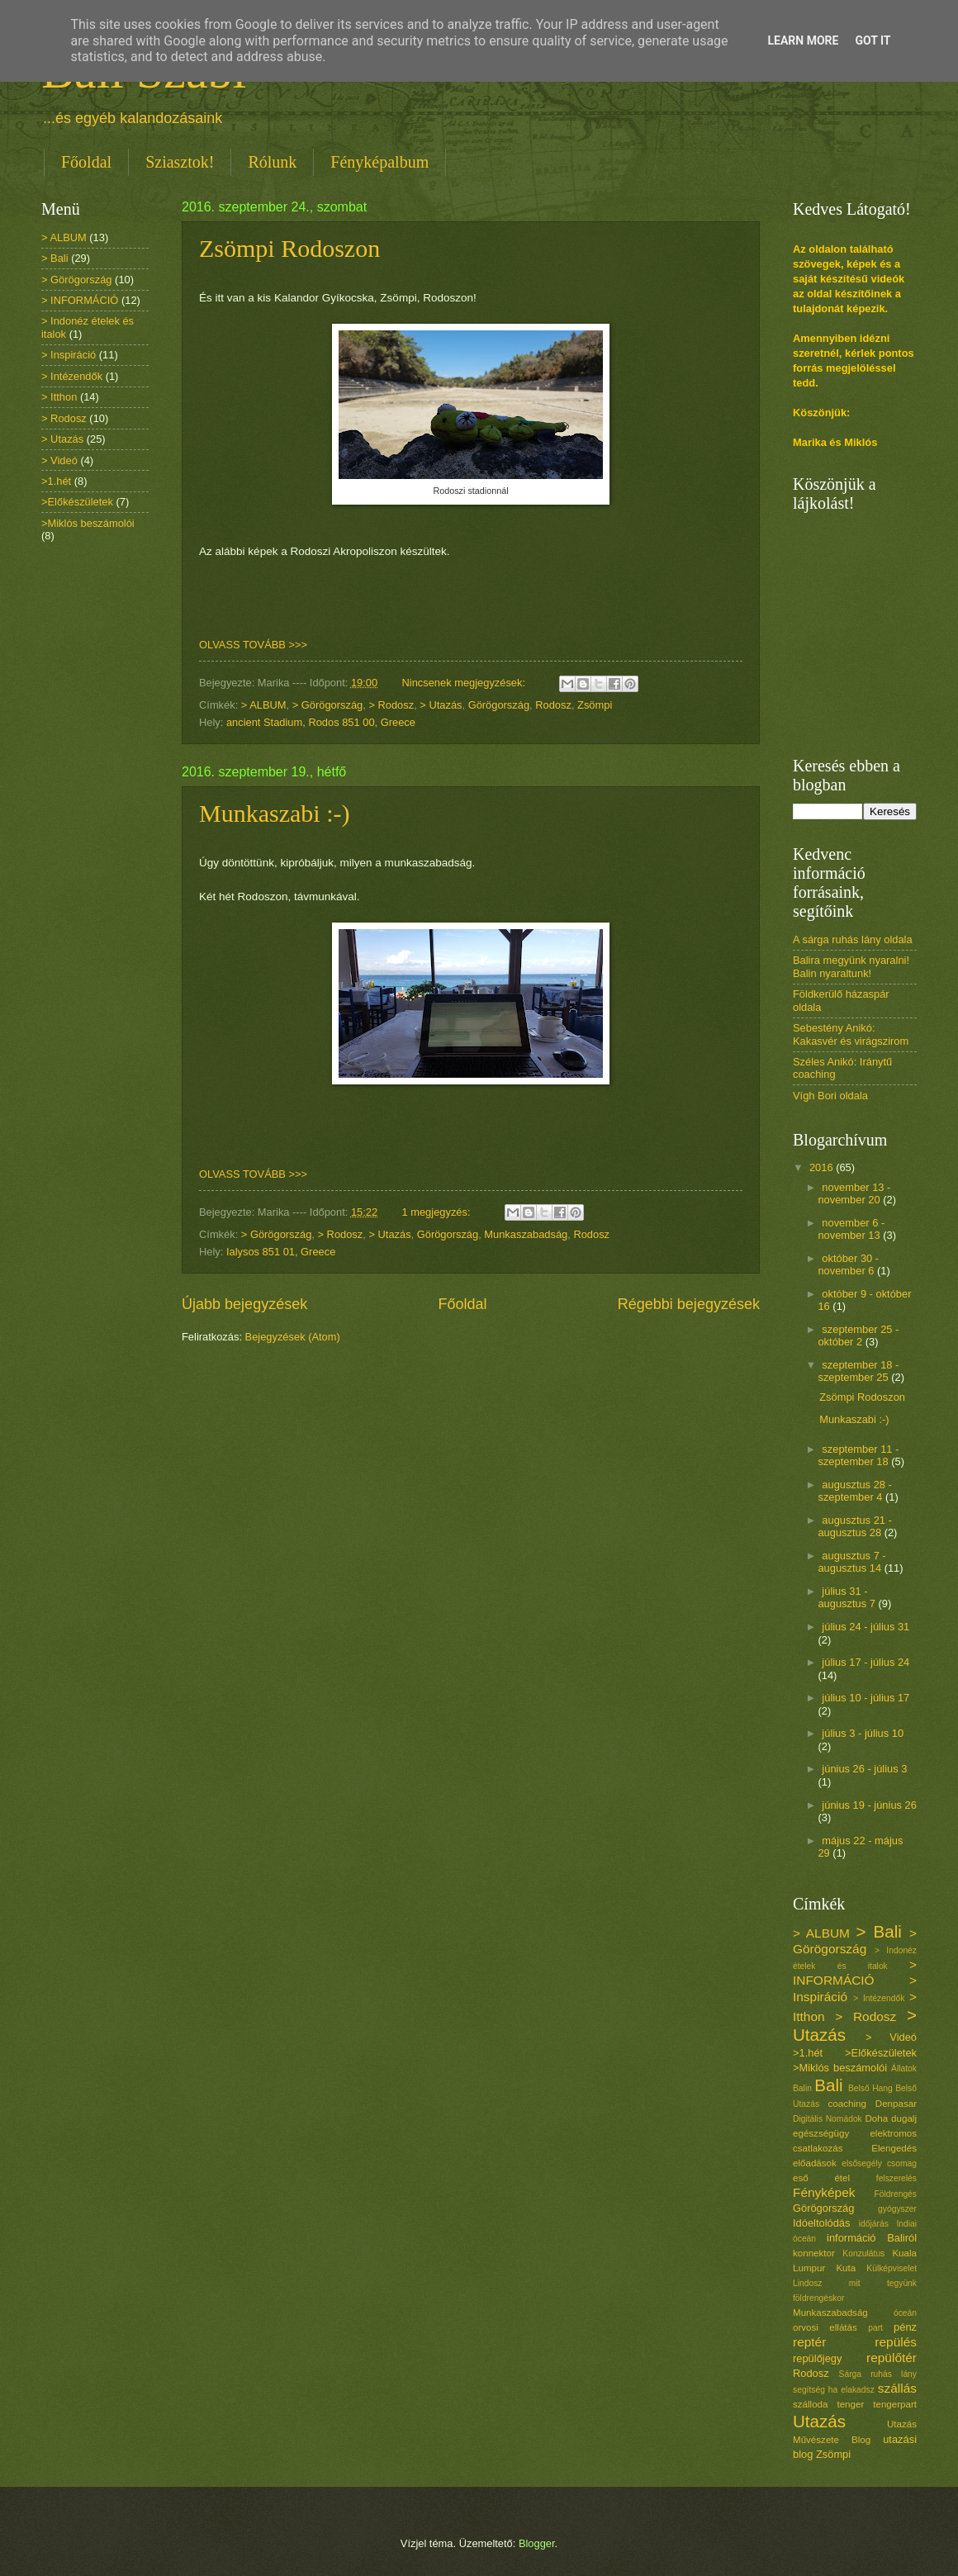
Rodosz (553, 705)
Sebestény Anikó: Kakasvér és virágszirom (850, 1034)
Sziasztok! (179, 162)
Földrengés (895, 2194)
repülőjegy (817, 2358)
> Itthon (59, 397)
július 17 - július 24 (865, 1662)
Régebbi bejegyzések (689, 1304)
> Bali (55, 258)
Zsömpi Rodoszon (289, 248)
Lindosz (808, 2283)
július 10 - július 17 (865, 1697)
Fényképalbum (379, 162)
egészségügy (821, 2133)
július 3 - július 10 (862, 1733)
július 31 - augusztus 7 (848, 1597)
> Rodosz (391, 705)
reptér (809, 2342)
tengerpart (895, 2404)
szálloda (810, 2404)
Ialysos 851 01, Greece (280, 1251)
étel (842, 2178)
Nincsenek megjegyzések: (464, 682)
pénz (905, 2327)
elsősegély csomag (879, 2163)
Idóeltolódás (821, 2223)
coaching (847, 2104)
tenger (850, 2404)
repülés (896, 2342)
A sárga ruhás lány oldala (853, 939)
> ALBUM (264, 705)
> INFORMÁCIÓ (79, 300)
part (875, 2327)
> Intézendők (71, 376)
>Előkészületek (77, 502)
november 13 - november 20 (854, 1193)
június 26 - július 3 (864, 1768)
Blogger (537, 2543)
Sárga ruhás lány (878, 2374)
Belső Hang (870, 2088)
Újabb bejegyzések (244, 1304)
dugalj (904, 2118)
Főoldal (86, 162)
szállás (897, 2388)
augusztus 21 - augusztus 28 (854, 1526)
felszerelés (896, 2178)
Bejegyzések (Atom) (292, 1337)
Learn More (802, 40)
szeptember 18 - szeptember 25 (858, 1371)
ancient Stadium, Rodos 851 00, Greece (320, 722)
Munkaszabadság (525, 1234)
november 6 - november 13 (851, 1229)
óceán (905, 2312)
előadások (815, 2163)
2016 (822, 1167)
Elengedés (894, 2148)
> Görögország (327, 705)
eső (801, 2178)
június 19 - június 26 (869, 1805)
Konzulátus (863, 2253)
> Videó (59, 460)
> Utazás (441, 705)
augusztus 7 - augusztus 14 (851, 1561)
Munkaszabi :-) (274, 813)
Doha (876, 2118)
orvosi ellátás (825, 2327)
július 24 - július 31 (865, 1626)
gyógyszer (897, 2208)
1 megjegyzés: (437, 1212)
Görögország (498, 705)
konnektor (814, 2253)
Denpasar (896, 2104)
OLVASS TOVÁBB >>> (253, 644)
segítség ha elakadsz (834, 2389)
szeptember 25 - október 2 (858, 1335)
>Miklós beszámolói (88, 523)
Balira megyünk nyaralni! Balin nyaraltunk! (851, 966)
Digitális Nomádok (827, 2118)
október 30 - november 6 (848, 1264)
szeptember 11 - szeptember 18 (858, 1455)
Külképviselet (891, 2268)
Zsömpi (594, 705)
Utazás (819, 2421)
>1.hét (56, 481)
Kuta (846, 2268)
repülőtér (891, 2358)
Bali (828, 2085)
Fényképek (824, 2192)
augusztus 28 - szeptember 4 (854, 1490)
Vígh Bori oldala (830, 1095)
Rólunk (272, 162)
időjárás (874, 2223)
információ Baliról (872, 2238)
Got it (872, 40)
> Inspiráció (68, 355)
